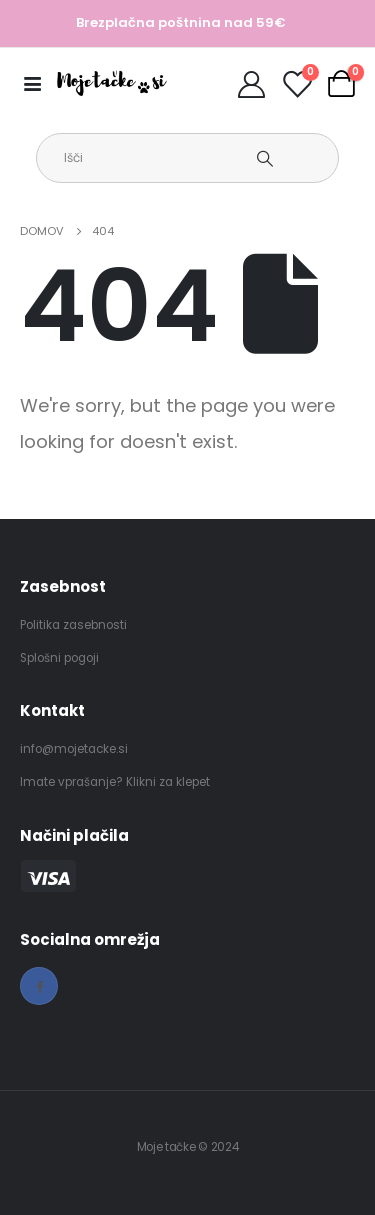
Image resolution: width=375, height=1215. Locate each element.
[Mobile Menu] (38, 83)
